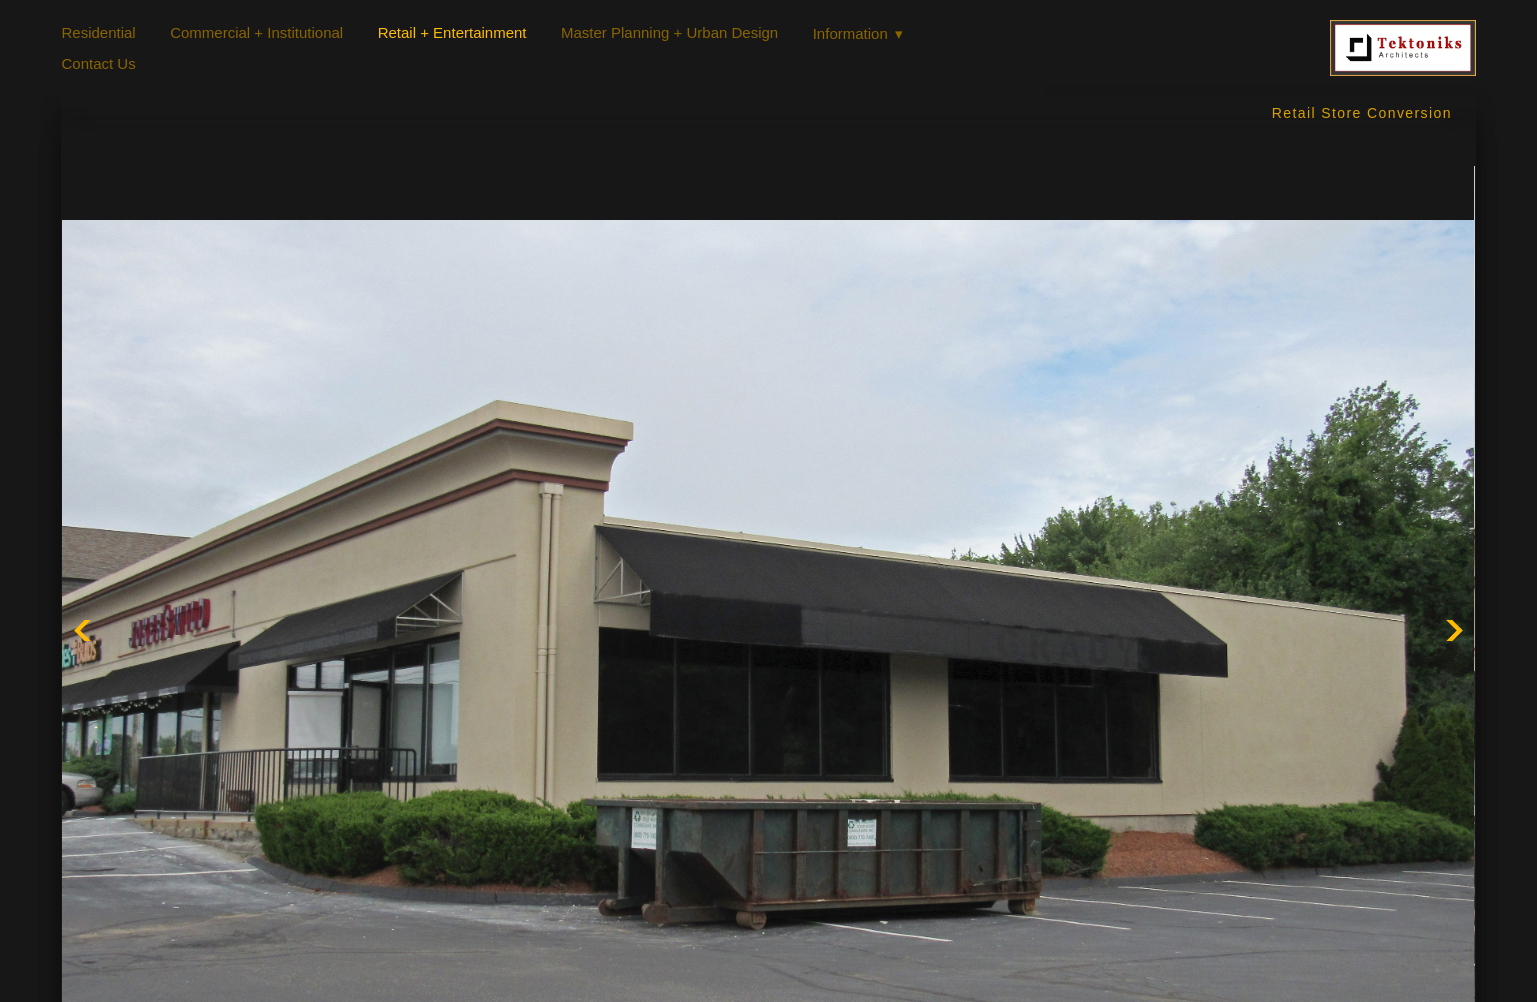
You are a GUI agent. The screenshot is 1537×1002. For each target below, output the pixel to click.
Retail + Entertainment (452, 32)
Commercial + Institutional (256, 32)
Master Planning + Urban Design (669, 32)
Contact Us (98, 63)
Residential (98, 32)
